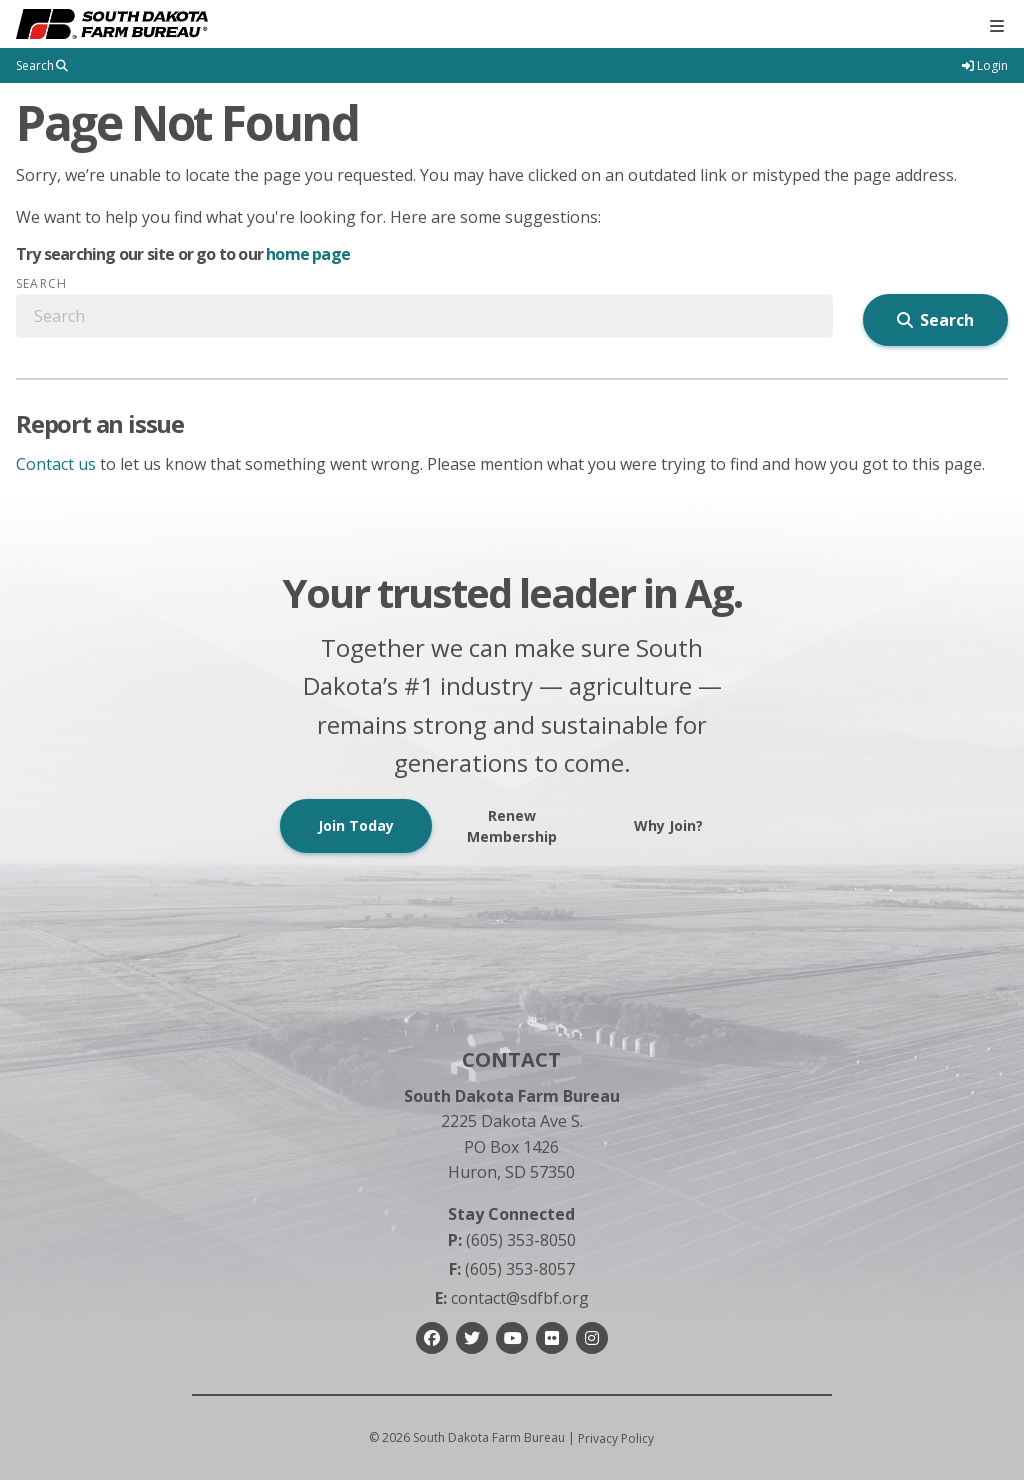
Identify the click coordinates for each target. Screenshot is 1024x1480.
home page (308, 254)
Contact (511, 1059)
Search (41, 284)
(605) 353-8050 (512, 1240)
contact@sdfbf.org (512, 1298)
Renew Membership (512, 826)
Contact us (56, 464)
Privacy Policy (616, 1438)
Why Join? (668, 825)
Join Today (356, 825)
